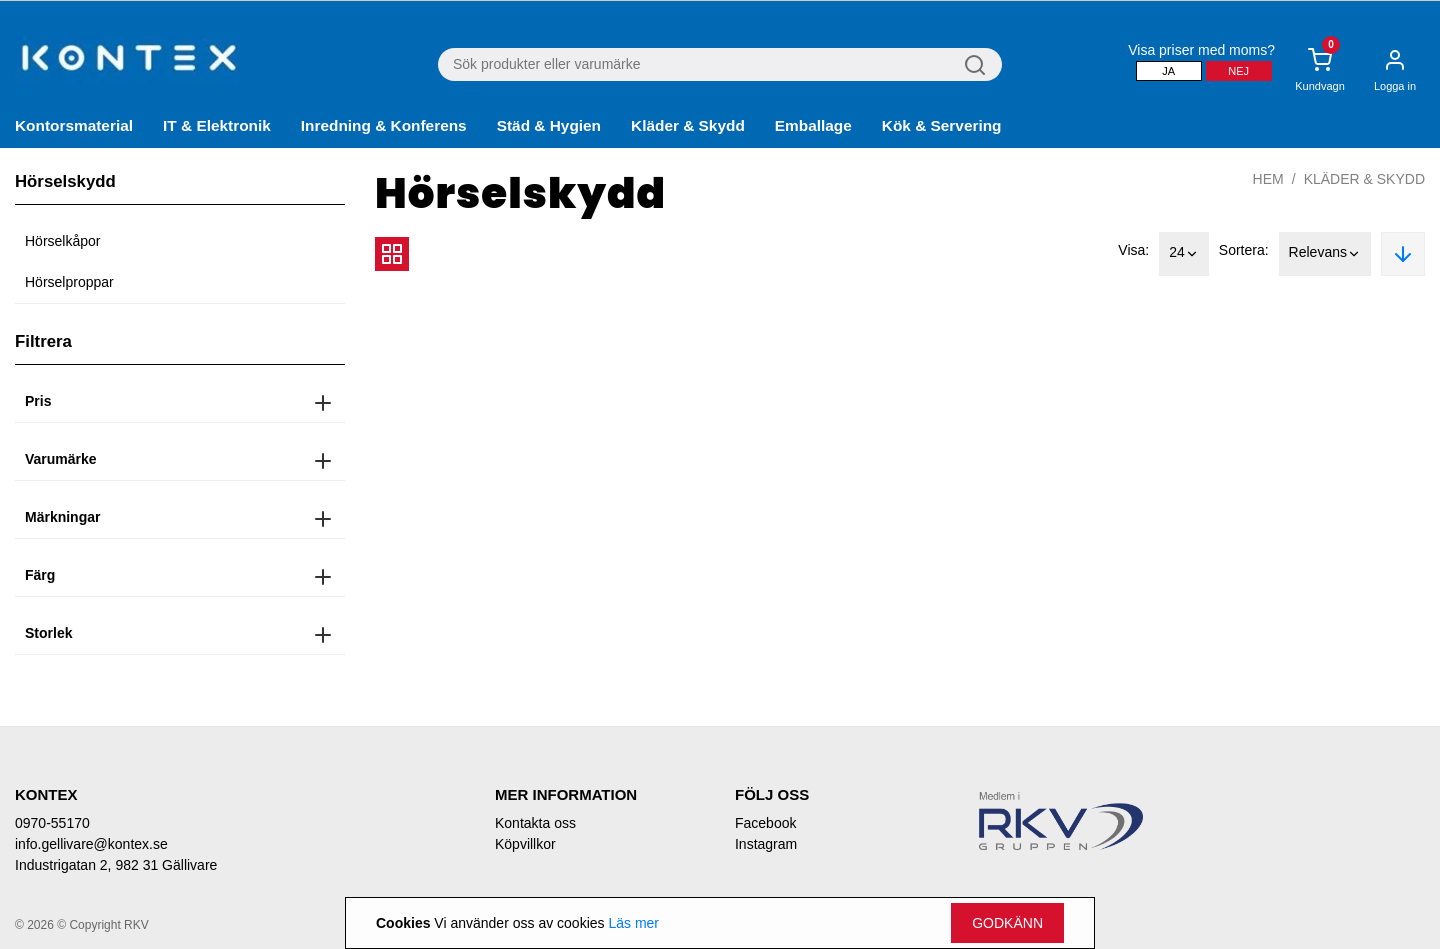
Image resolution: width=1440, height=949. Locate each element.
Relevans (1325, 254)
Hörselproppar (69, 282)
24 (1184, 254)
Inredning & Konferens (384, 125)
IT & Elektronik (217, 125)
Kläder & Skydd (688, 125)
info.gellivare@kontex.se (91, 844)
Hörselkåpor (62, 241)
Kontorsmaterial (74, 125)
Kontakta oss (535, 823)
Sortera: (1244, 250)
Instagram (766, 844)
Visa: (1133, 250)
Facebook (765, 823)
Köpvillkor (525, 844)
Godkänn (1007, 923)
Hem (1268, 179)
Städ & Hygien (549, 125)
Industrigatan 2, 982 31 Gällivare (116, 865)
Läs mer (633, 923)
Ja (1168, 71)
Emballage (813, 125)
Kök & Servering (942, 125)
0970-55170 (52, 823)
